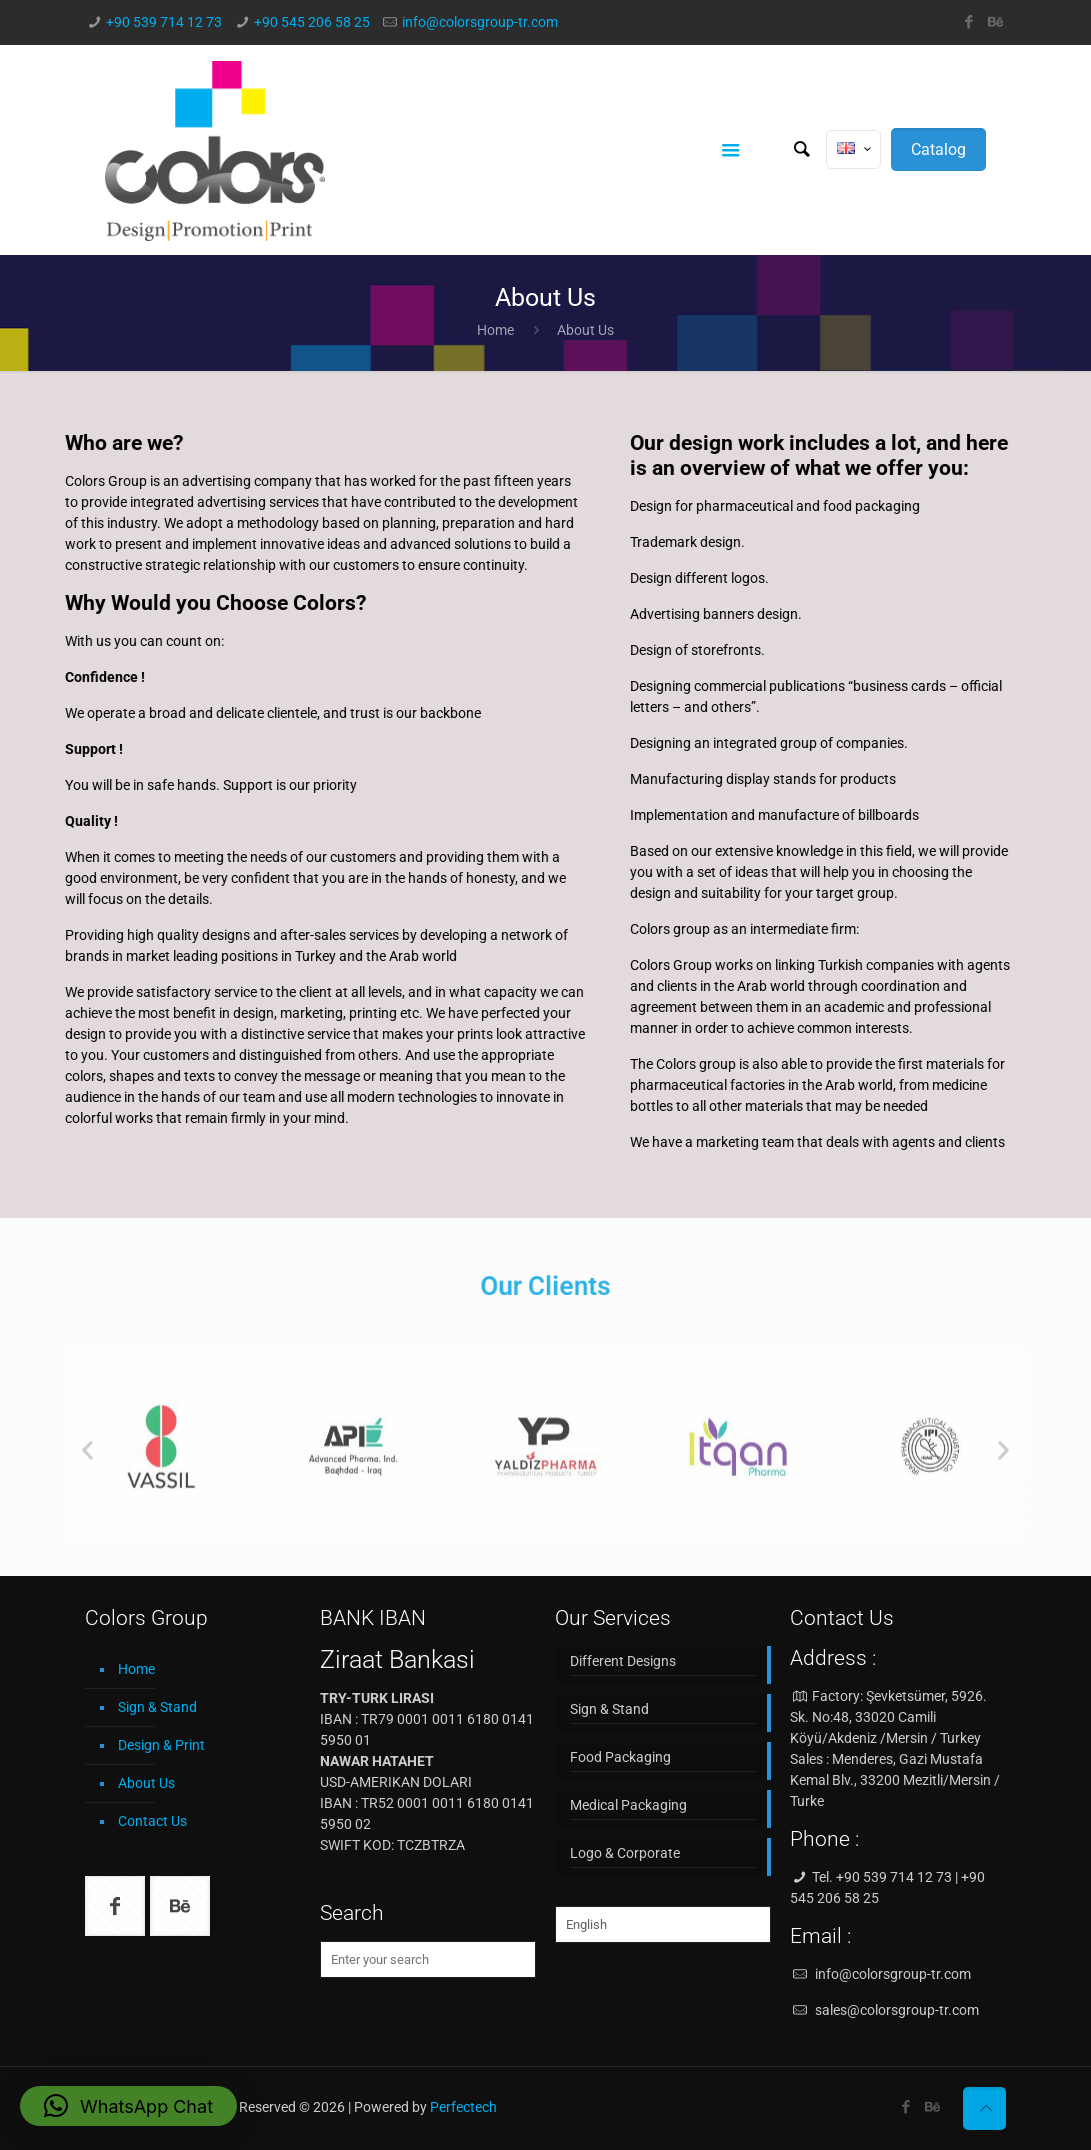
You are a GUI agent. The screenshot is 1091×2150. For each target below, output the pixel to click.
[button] (128, 2106)
